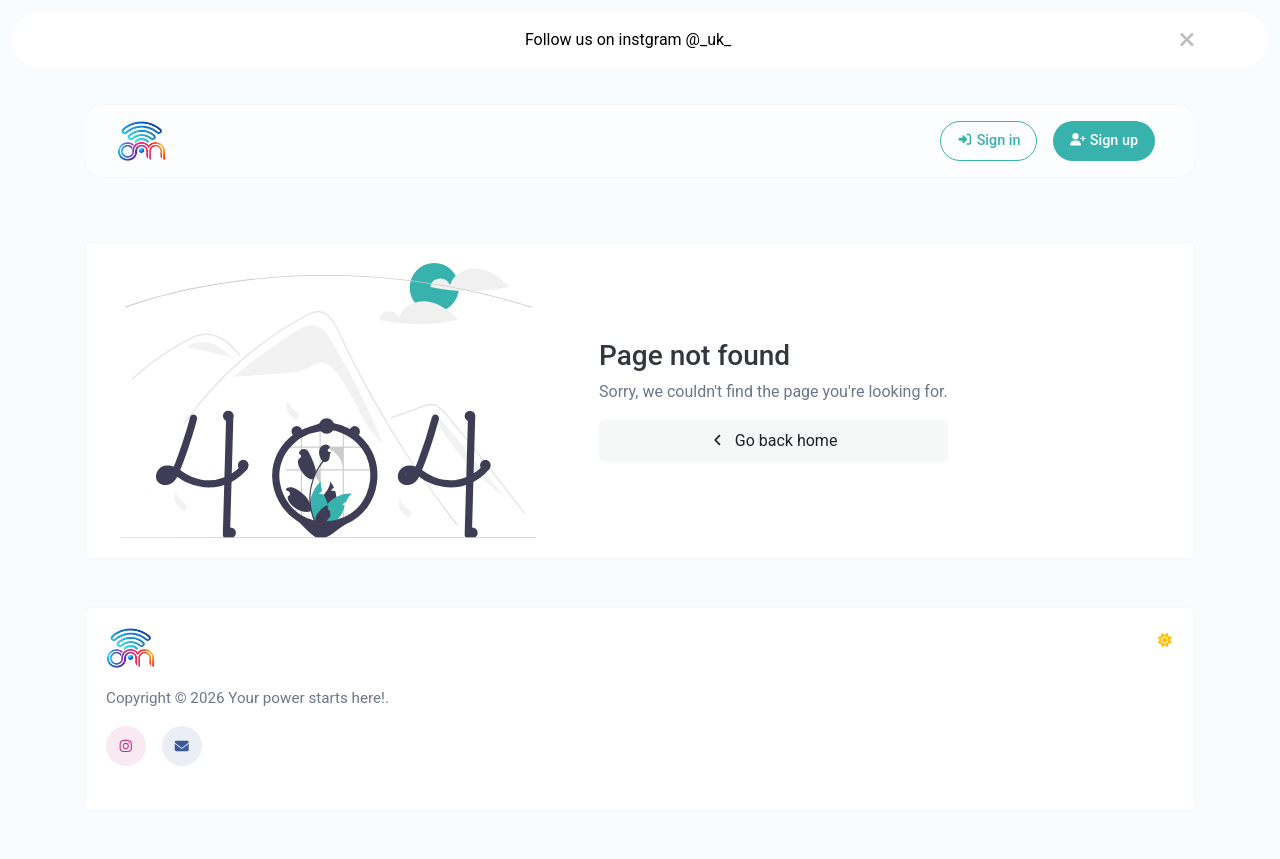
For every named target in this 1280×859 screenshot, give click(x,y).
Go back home (773, 440)
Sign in (988, 140)
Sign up (1104, 140)
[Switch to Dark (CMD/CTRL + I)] (1165, 641)
